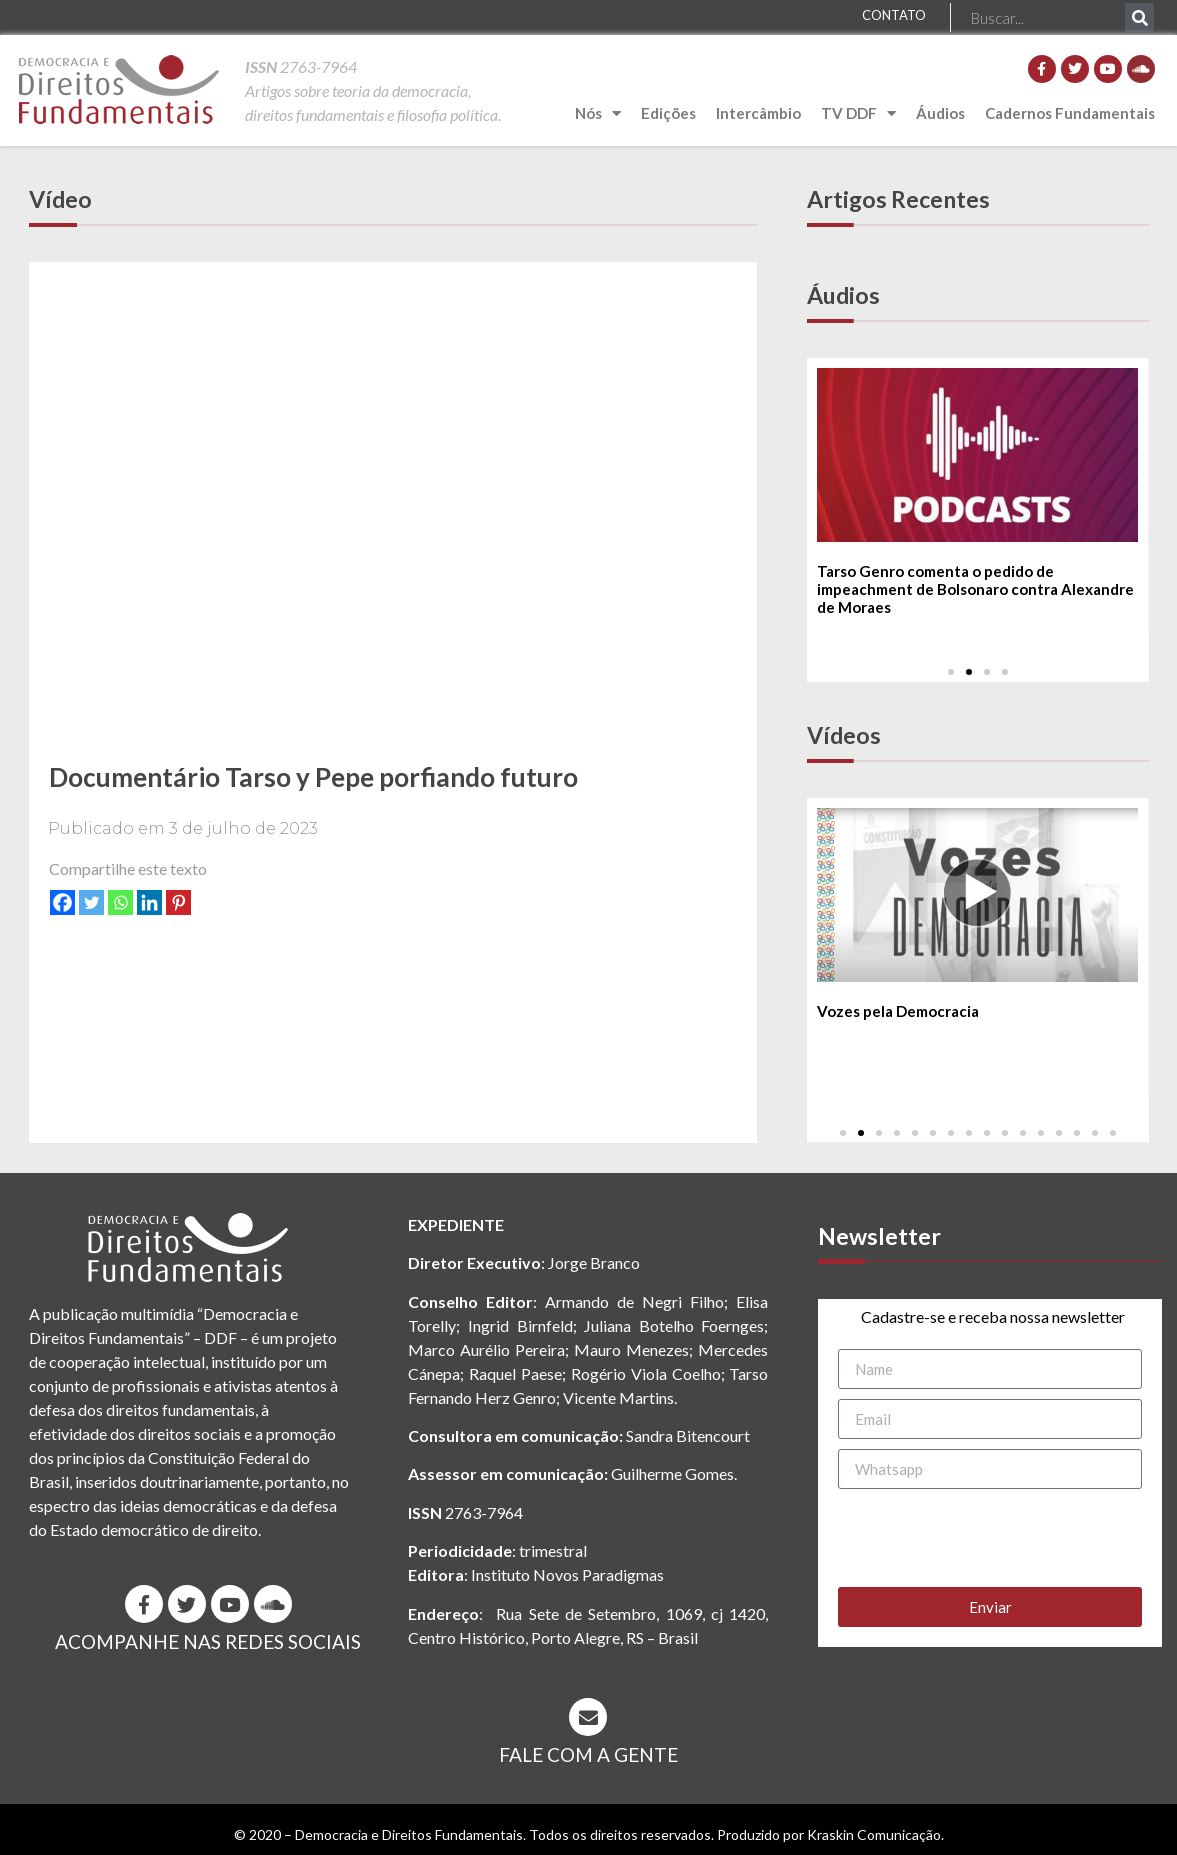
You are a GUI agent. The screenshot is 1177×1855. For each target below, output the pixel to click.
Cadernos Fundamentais (1070, 113)
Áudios (940, 113)
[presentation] (990, 1538)
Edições (668, 113)
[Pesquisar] (1139, 17)
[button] (951, 672)
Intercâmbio (758, 113)
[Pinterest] (178, 902)
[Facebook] (62, 902)
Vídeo (60, 199)
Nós (598, 113)
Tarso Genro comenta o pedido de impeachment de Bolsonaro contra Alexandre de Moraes (975, 589)
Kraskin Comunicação (874, 1834)
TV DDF (858, 113)
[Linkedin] (149, 902)
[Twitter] (91, 902)
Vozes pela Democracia (898, 1012)
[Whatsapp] (120, 902)
